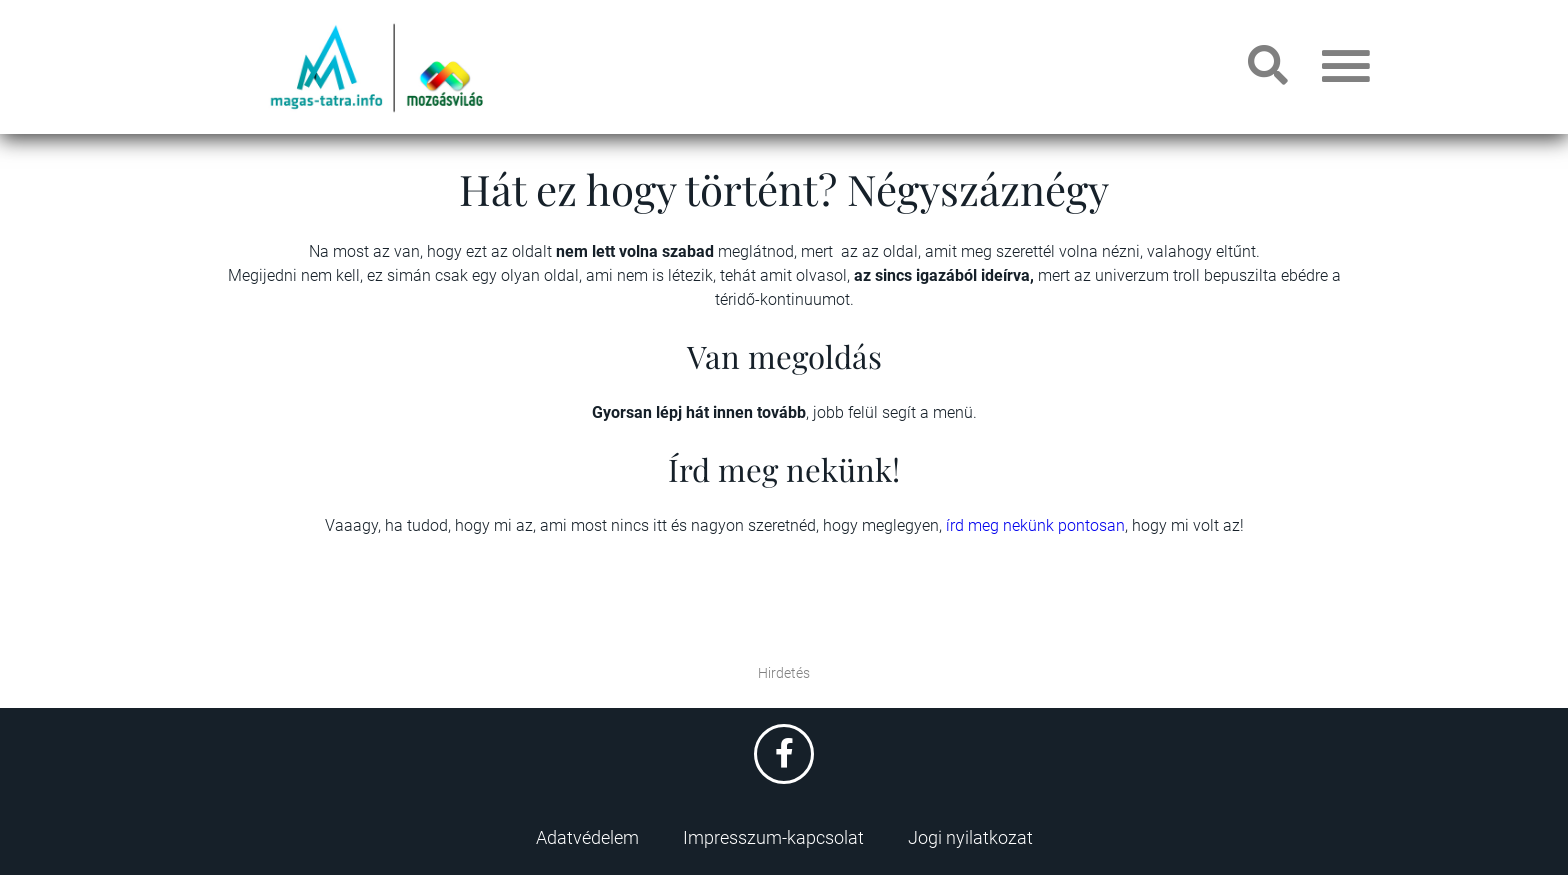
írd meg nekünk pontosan (1035, 525)
